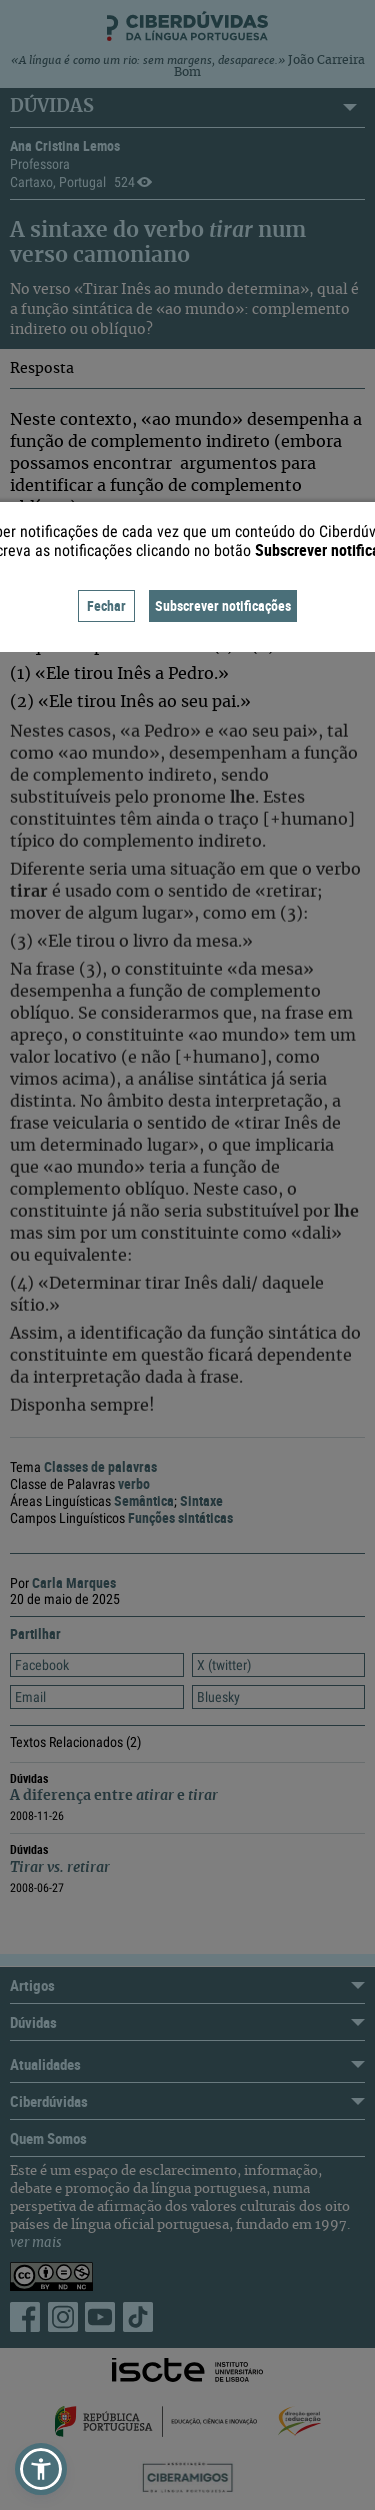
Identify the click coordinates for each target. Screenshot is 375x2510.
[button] (41, 2469)
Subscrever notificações (223, 605)
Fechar (106, 605)
